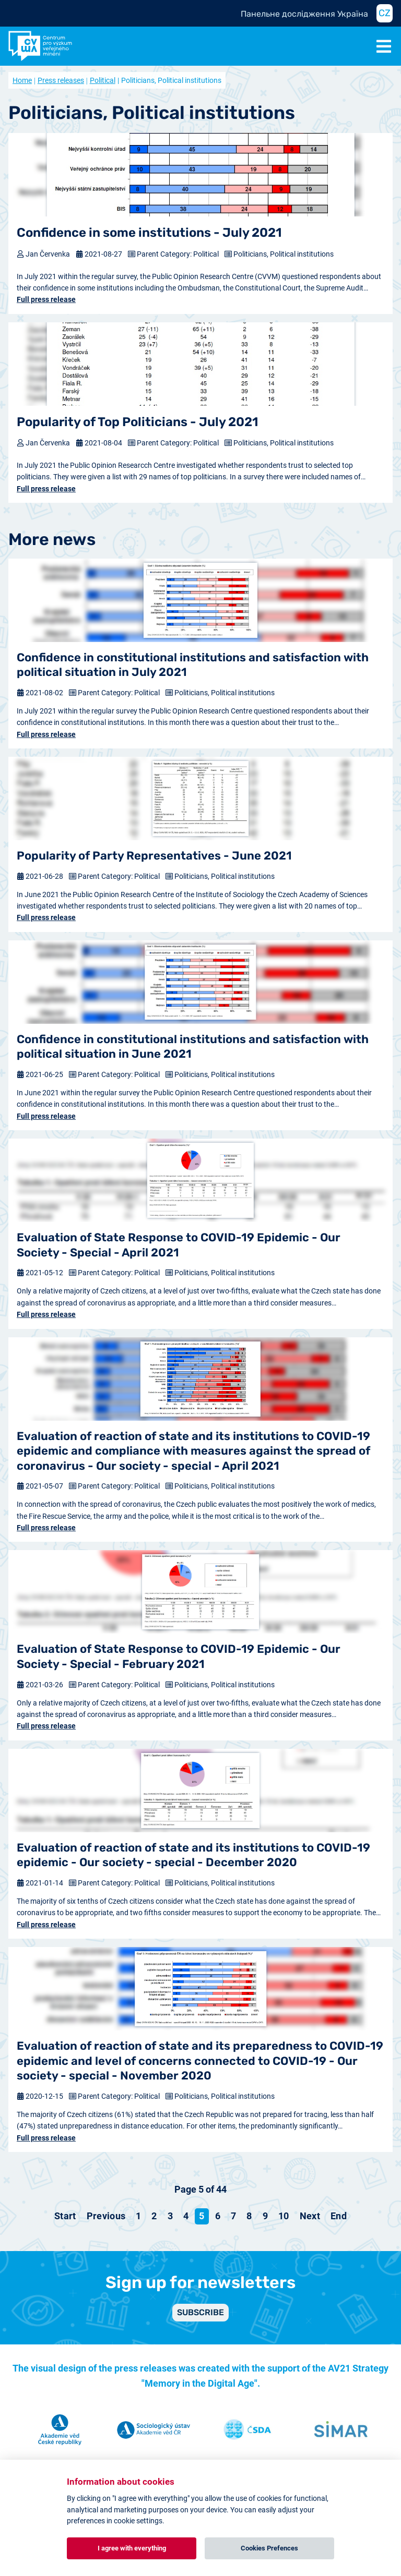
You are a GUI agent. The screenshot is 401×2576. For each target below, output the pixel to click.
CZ (385, 13)
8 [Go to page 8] (249, 2215)
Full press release (46, 299)
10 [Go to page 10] (283, 2215)
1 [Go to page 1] (138, 2215)
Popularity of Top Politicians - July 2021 (137, 422)
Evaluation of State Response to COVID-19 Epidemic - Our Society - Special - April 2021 (178, 1245)
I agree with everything (132, 2548)
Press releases (61, 80)
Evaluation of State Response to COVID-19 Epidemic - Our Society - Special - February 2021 (178, 1656)
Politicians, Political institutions (283, 254)
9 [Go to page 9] (265, 2215)
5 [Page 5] (201, 2215)
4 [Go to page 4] (185, 2215)
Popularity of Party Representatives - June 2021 (154, 856)
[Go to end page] (338, 2216)
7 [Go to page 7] (233, 2215)
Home (22, 80)
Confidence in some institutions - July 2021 (149, 232)
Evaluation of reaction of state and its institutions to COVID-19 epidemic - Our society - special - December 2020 (193, 1855)
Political (102, 80)
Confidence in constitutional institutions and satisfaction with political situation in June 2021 (193, 1046)
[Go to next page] (310, 2216)
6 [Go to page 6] (217, 2215)
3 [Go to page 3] (170, 2215)
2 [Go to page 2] (154, 2215)
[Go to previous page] (106, 2216)
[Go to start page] (65, 2216)
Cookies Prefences (269, 2548)
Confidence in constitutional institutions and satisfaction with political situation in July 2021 (193, 665)
